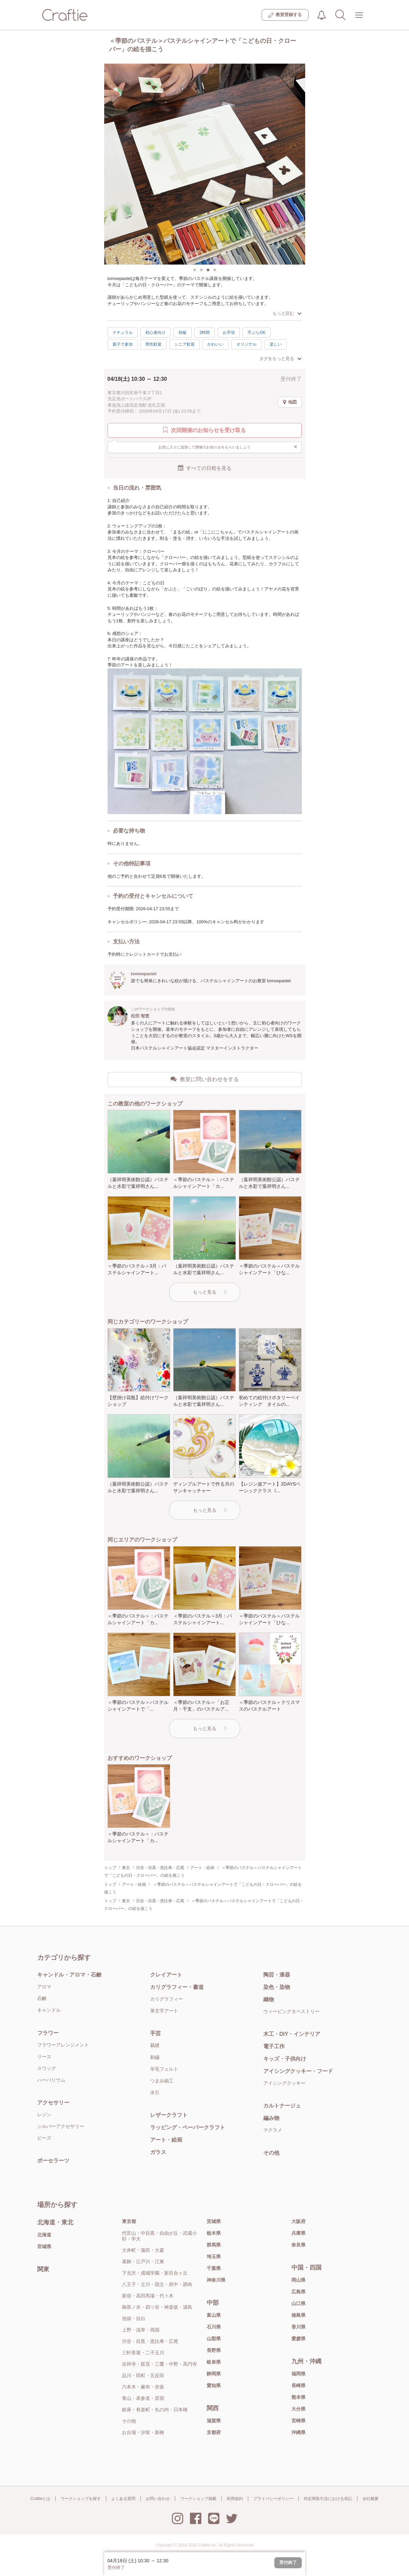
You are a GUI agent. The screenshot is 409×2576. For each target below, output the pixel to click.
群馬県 (214, 2244)
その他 (271, 2153)
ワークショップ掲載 (198, 2498)
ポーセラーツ (53, 2160)
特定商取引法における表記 (328, 2498)
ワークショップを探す (81, 2498)
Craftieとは (40, 2498)
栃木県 (214, 2233)
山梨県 (214, 2338)
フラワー (48, 2033)
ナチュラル (123, 332)
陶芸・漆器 (276, 1975)
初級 (183, 332)
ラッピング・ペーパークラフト (187, 2127)
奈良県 (298, 2244)
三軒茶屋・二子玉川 (143, 2352)
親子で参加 (123, 344)
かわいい (215, 344)
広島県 (298, 2291)
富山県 (214, 2315)
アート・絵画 (166, 2140)
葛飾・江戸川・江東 (143, 2261)
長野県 (214, 2350)
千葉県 (214, 2268)
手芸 (155, 2033)
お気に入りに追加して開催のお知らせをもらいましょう (227, 447)
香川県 (298, 2327)
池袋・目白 (133, 2318)
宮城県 (44, 2246)
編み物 (271, 2118)
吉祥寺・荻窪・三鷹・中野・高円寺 (159, 2364)
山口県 (298, 2303)
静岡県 (214, 2373)
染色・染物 (276, 1987)
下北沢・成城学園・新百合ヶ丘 (155, 2273)
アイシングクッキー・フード (298, 2071)
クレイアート (166, 1975)
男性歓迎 (153, 344)
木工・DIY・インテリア (292, 2034)
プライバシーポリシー (273, 2498)
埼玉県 (214, 2256)
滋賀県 (214, 2420)
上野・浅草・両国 (140, 2330)
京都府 (214, 2432)
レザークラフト (169, 2115)
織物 (268, 1999)
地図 (290, 402)
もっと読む (286, 313)
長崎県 (298, 2385)
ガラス (158, 2152)
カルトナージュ (282, 2105)
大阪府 (298, 2221)
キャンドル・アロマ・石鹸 (69, 1975)
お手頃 (229, 332)
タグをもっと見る (280, 358)
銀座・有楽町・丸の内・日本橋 (155, 2409)
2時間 (204, 332)
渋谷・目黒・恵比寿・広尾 (150, 2341)
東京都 (129, 2221)
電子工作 (274, 2046)
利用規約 (235, 2498)
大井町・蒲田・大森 (143, 2250)
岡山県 (298, 2280)
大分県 (298, 2409)
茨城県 (214, 2221)
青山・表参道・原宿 (143, 2398)
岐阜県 (214, 2362)
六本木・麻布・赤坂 (143, 2386)
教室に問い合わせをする (205, 1079)
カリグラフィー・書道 (177, 1987)
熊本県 (298, 2397)
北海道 (44, 2234)
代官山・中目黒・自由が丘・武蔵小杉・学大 (159, 2235)
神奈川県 (216, 2280)
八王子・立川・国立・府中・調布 (157, 2284)
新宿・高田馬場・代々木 (148, 2295)
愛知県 (214, 2385)
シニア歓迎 (185, 344)
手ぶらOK (256, 332)
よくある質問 (123, 2498)
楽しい (276, 344)
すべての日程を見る (204, 468)
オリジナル (246, 344)
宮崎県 (298, 2420)
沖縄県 (298, 2432)
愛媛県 (298, 2338)
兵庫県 (298, 2233)
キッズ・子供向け (284, 2059)
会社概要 (370, 2498)
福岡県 (298, 2373)
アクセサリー (53, 2102)
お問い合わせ (158, 2498)
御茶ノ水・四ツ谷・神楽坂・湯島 (157, 2307)
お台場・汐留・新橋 (143, 2432)
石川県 (214, 2327)
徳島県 (298, 2315)
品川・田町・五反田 (143, 2375)
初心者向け (155, 332)
